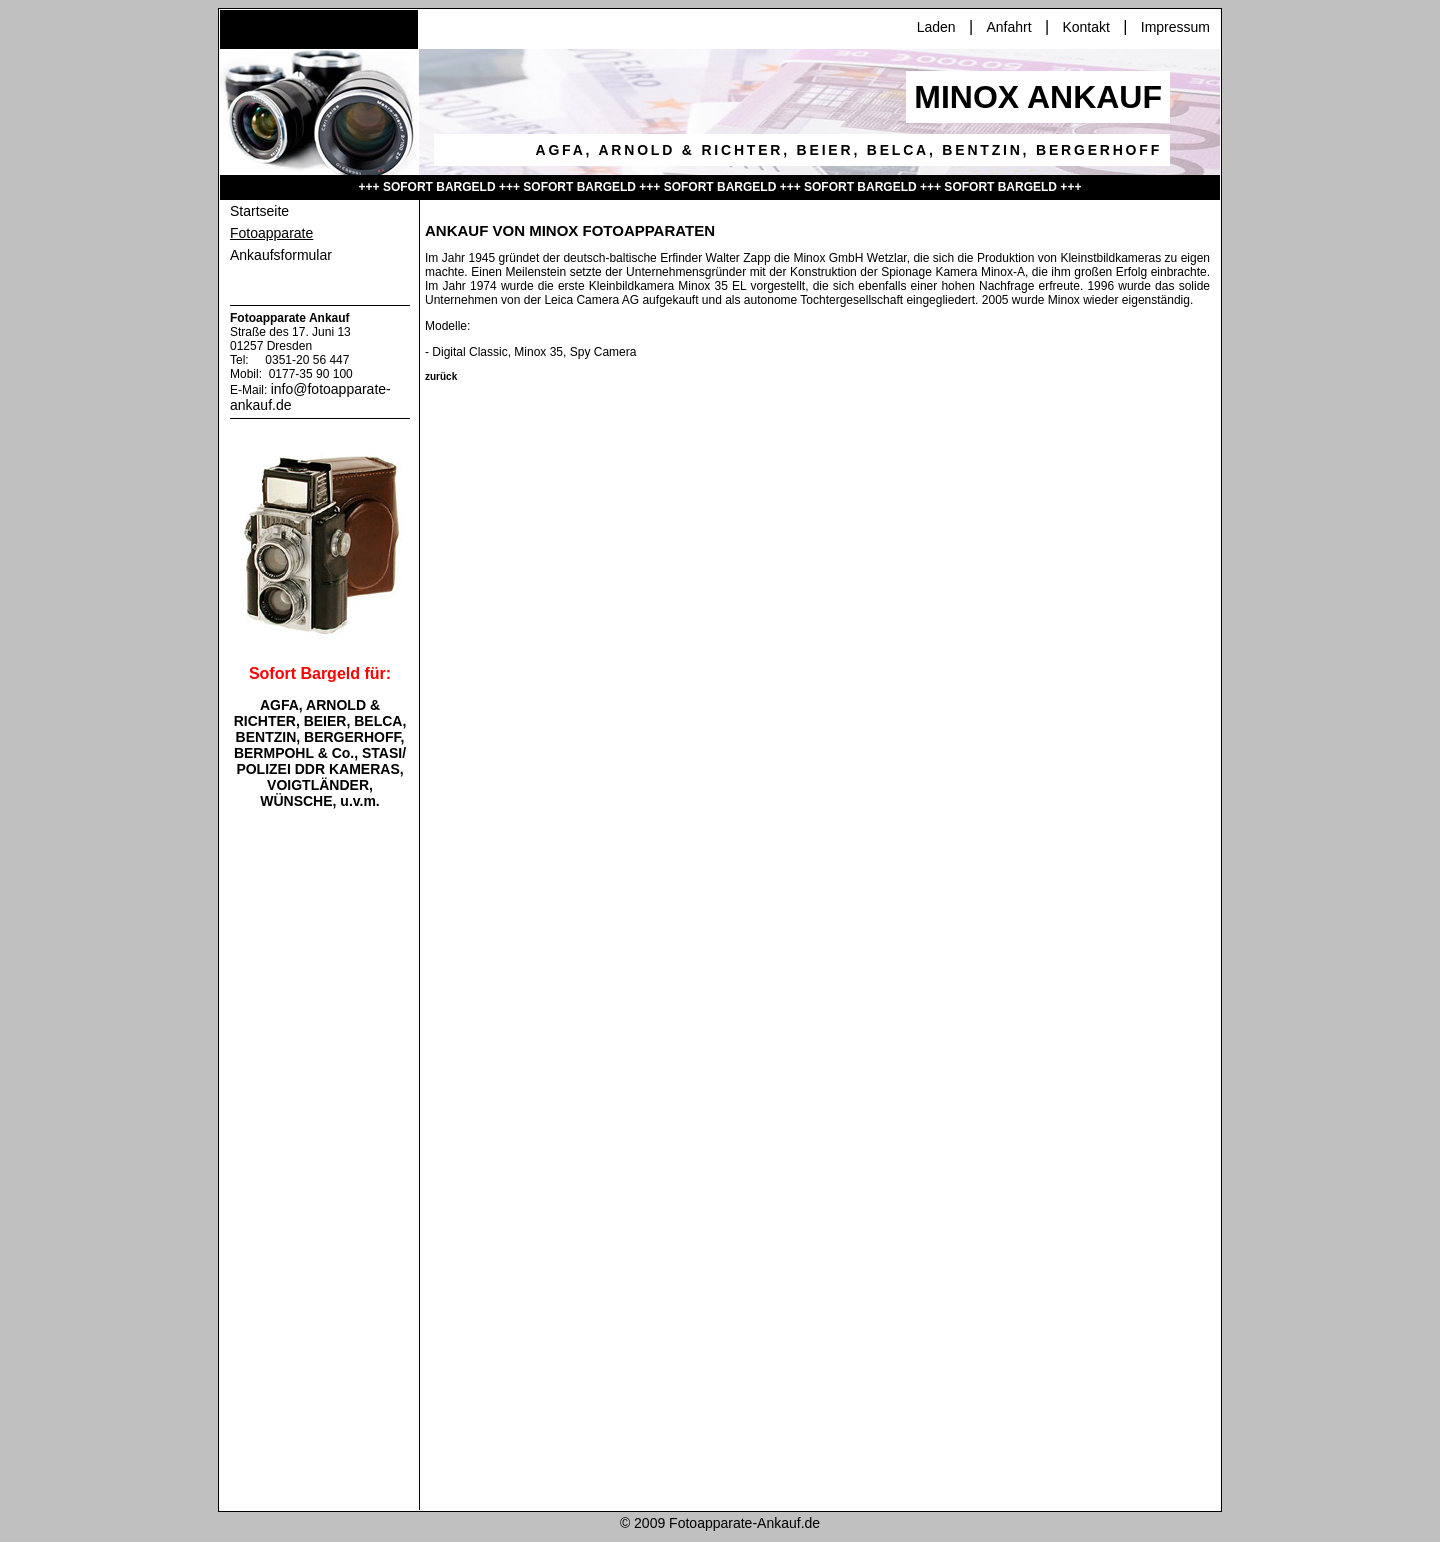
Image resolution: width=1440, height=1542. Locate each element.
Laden (936, 27)
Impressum (1175, 27)
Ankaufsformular (281, 255)
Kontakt (1085, 27)
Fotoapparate (271, 233)
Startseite (259, 211)
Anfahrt (1008, 27)
